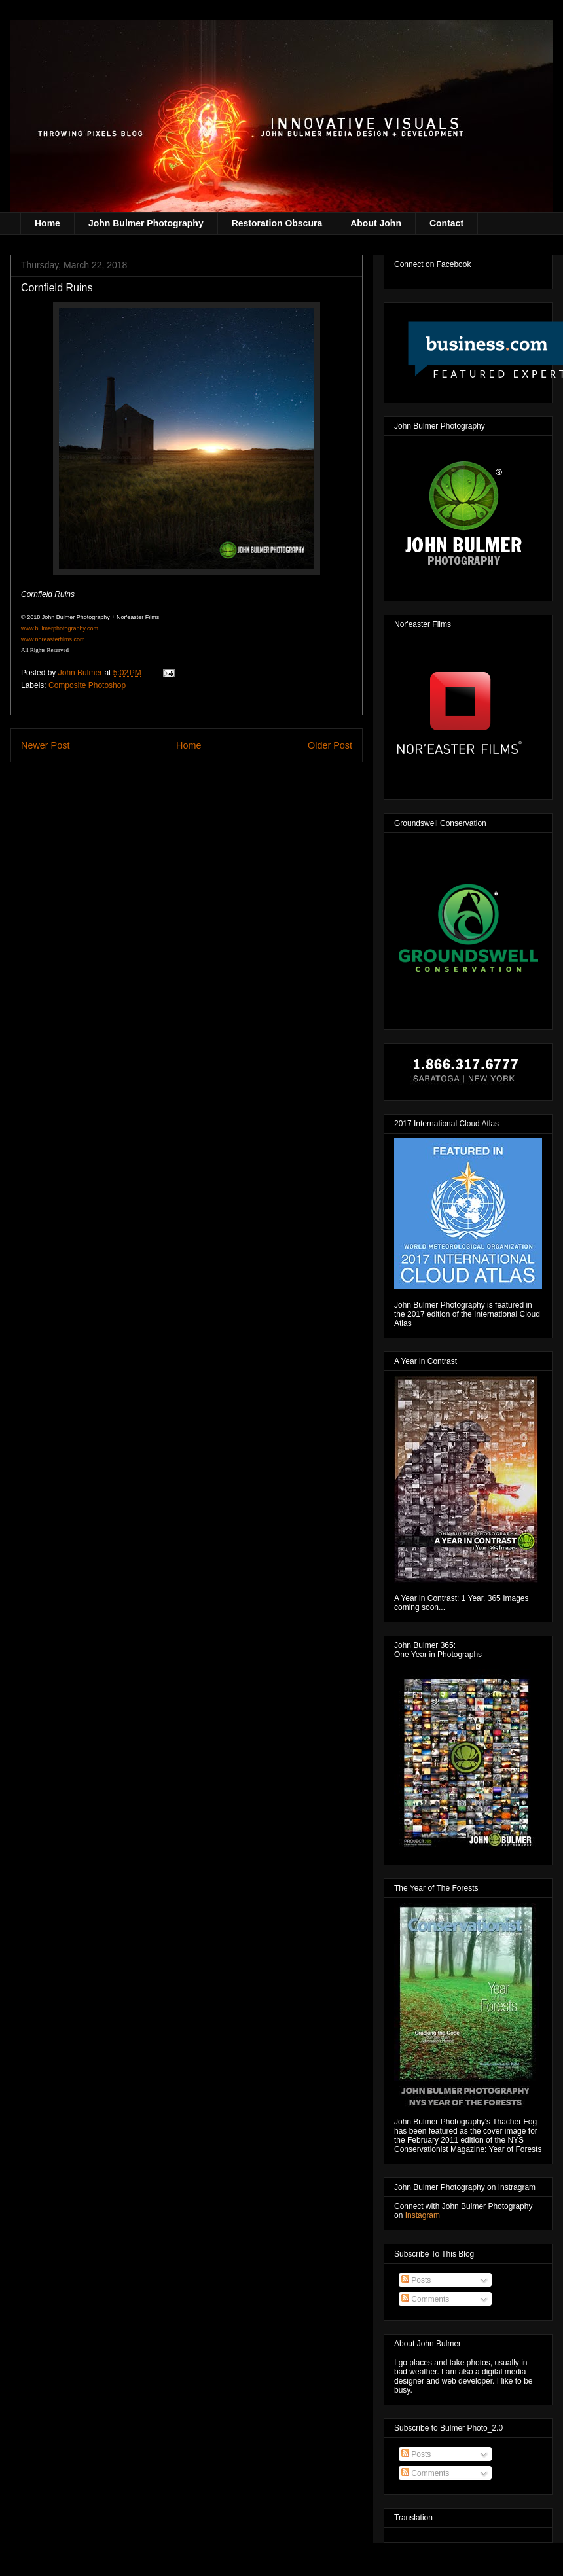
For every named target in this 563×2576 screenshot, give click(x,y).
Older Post (330, 745)
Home (47, 223)
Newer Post (45, 745)
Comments (425, 2299)
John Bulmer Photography (146, 223)
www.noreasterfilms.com (53, 639)
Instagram (422, 2215)
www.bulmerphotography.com (59, 628)
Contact (446, 223)
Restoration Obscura (277, 223)
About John (375, 223)
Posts (416, 2280)
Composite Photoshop (87, 685)
